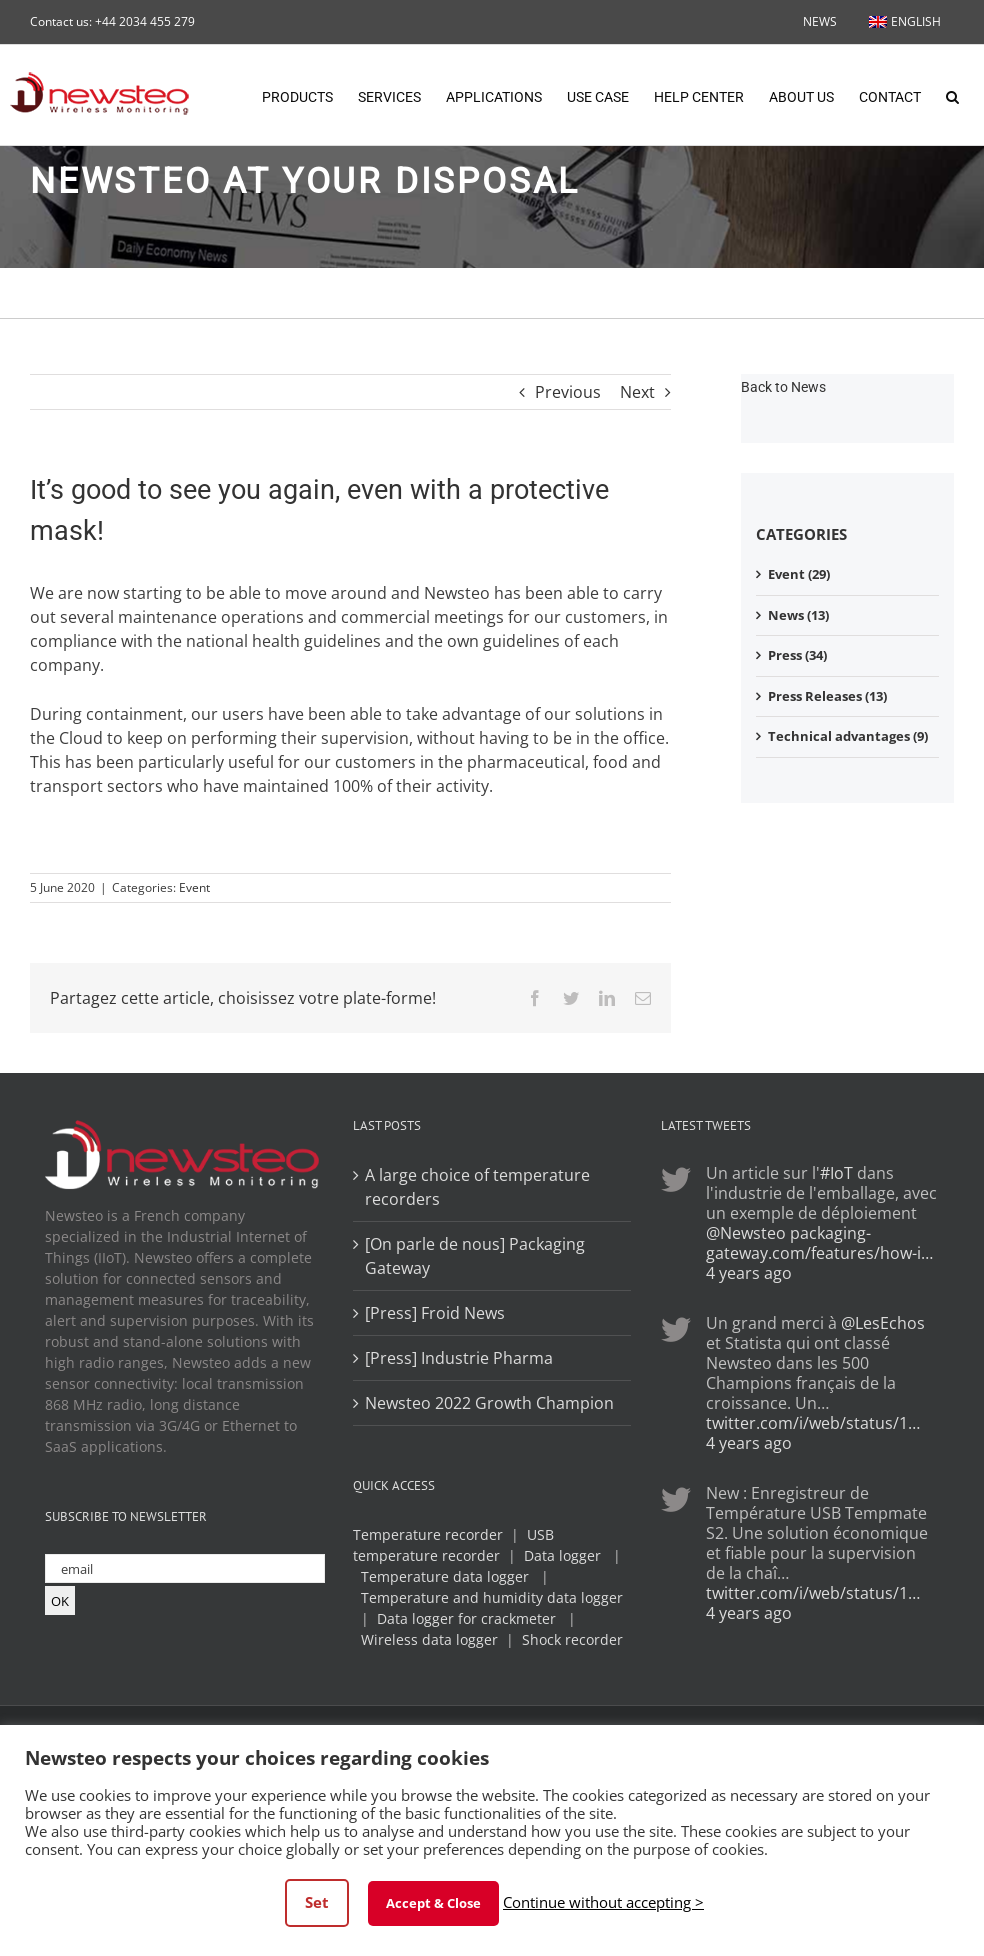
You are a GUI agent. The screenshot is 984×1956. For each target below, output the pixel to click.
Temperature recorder (428, 1534)
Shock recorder (572, 1639)
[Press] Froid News (435, 1313)
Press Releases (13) (827, 696)
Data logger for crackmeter (466, 1618)
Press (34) (797, 655)
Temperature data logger (445, 1576)
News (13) (798, 615)
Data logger (562, 1555)
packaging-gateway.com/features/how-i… (819, 1243)
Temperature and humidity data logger (492, 1597)
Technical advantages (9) (848, 736)
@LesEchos (883, 1323)
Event (194, 887)
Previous (568, 392)
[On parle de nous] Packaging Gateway (475, 1256)
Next (637, 392)
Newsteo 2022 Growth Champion (489, 1403)
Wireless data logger (429, 1639)
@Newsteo (746, 1233)
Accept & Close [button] (433, 1903)
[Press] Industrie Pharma (459, 1358)
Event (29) (799, 574)
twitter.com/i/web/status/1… (813, 1423)
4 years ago (749, 1273)
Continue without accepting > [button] (603, 1902)
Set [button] (317, 1902)
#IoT (836, 1173)
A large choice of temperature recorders (477, 1187)
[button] (952, 95)
